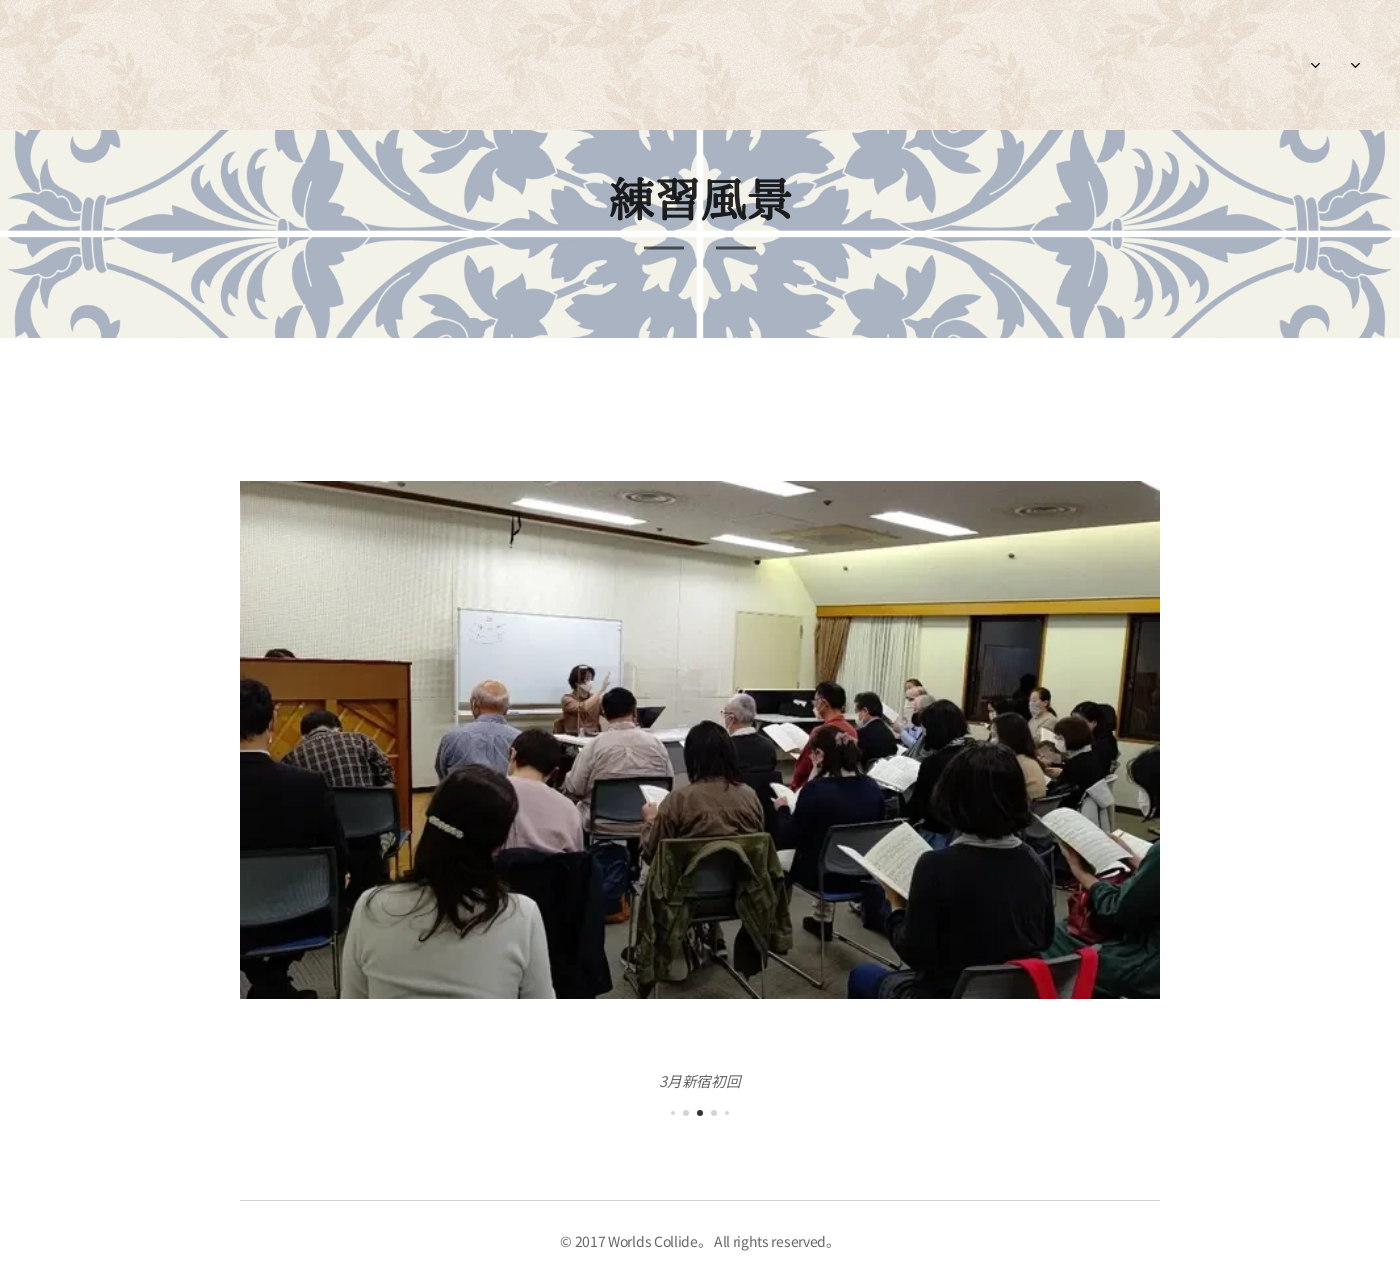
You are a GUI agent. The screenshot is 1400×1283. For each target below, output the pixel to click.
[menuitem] (1212, 65)
